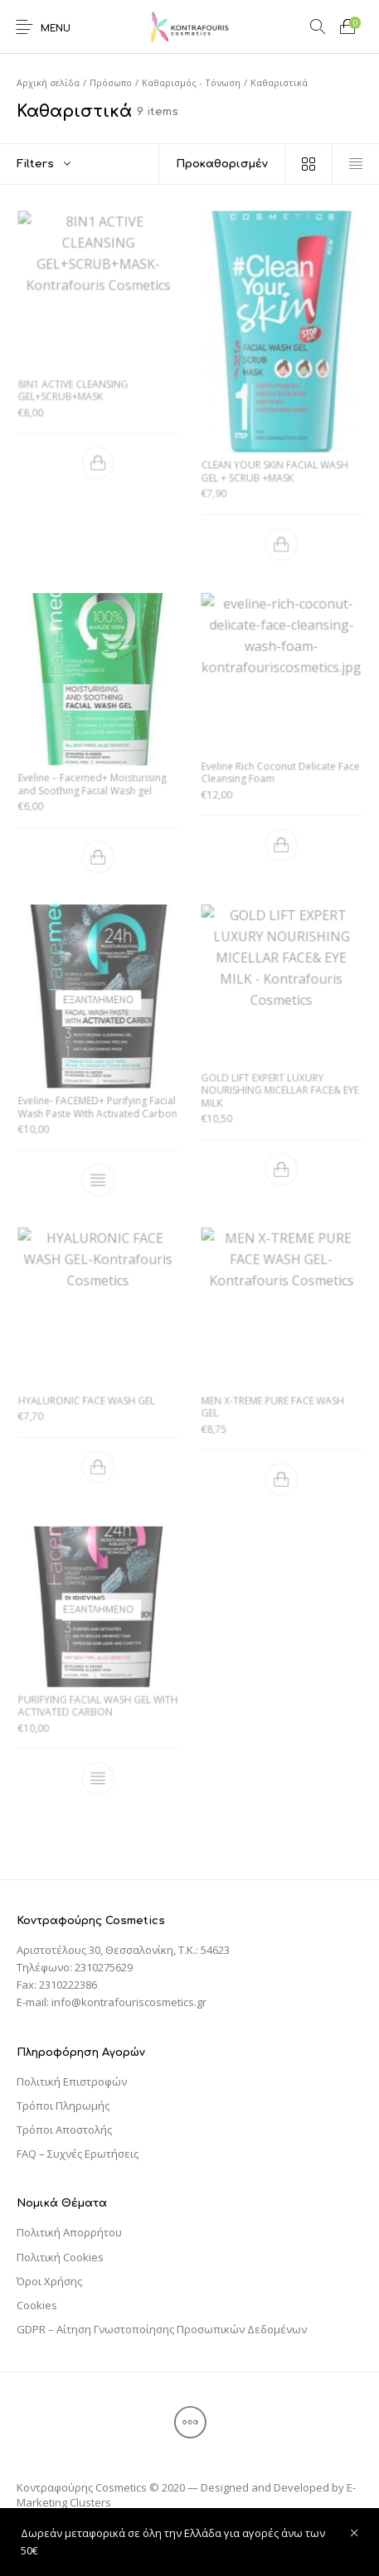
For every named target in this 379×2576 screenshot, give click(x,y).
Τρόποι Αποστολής (64, 2129)
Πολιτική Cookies (60, 2257)
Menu (55, 28)
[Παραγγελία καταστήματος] (221, 164)
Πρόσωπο (111, 82)
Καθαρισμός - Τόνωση (191, 82)
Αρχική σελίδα (48, 82)
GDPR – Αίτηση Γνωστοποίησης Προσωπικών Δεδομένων (162, 2329)
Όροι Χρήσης (49, 2281)
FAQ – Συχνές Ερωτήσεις (77, 2153)
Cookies (37, 2305)
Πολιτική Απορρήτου (69, 2232)
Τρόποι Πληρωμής (63, 2105)
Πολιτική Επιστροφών (72, 2081)
